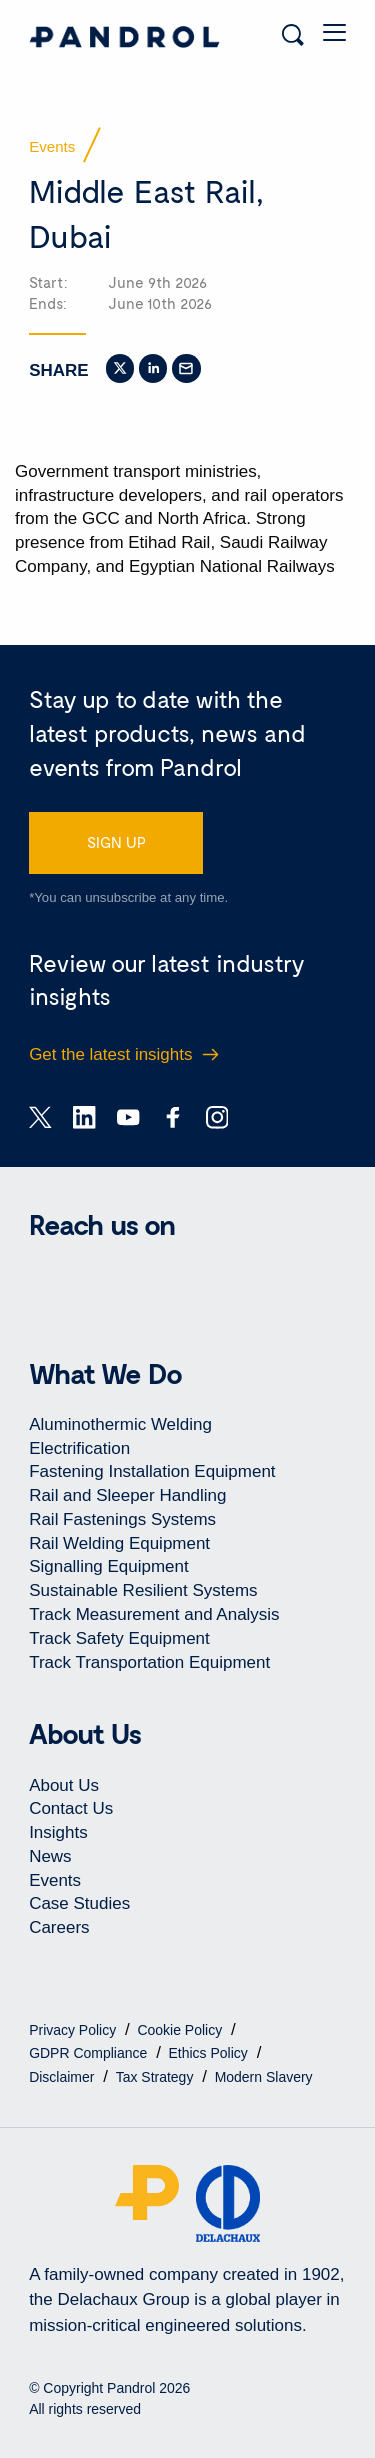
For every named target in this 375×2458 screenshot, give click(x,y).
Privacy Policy (74, 2030)
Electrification (79, 1448)
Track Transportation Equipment (149, 1662)
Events (55, 1880)
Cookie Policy (181, 2030)
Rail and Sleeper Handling (127, 1495)
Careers (59, 1927)
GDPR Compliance (90, 2053)
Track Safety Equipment (119, 1638)
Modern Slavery (264, 2077)
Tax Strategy (157, 2077)
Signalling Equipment (109, 1566)
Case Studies (79, 1903)
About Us (64, 1785)
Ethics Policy (210, 2053)
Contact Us (71, 1808)
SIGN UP (116, 842)
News (50, 1856)
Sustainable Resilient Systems (143, 1590)
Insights (58, 1832)
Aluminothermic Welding (120, 1424)
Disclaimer (63, 2077)
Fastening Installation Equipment (152, 1471)
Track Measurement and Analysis (154, 1614)
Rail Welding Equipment (119, 1543)
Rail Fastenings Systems (122, 1519)
